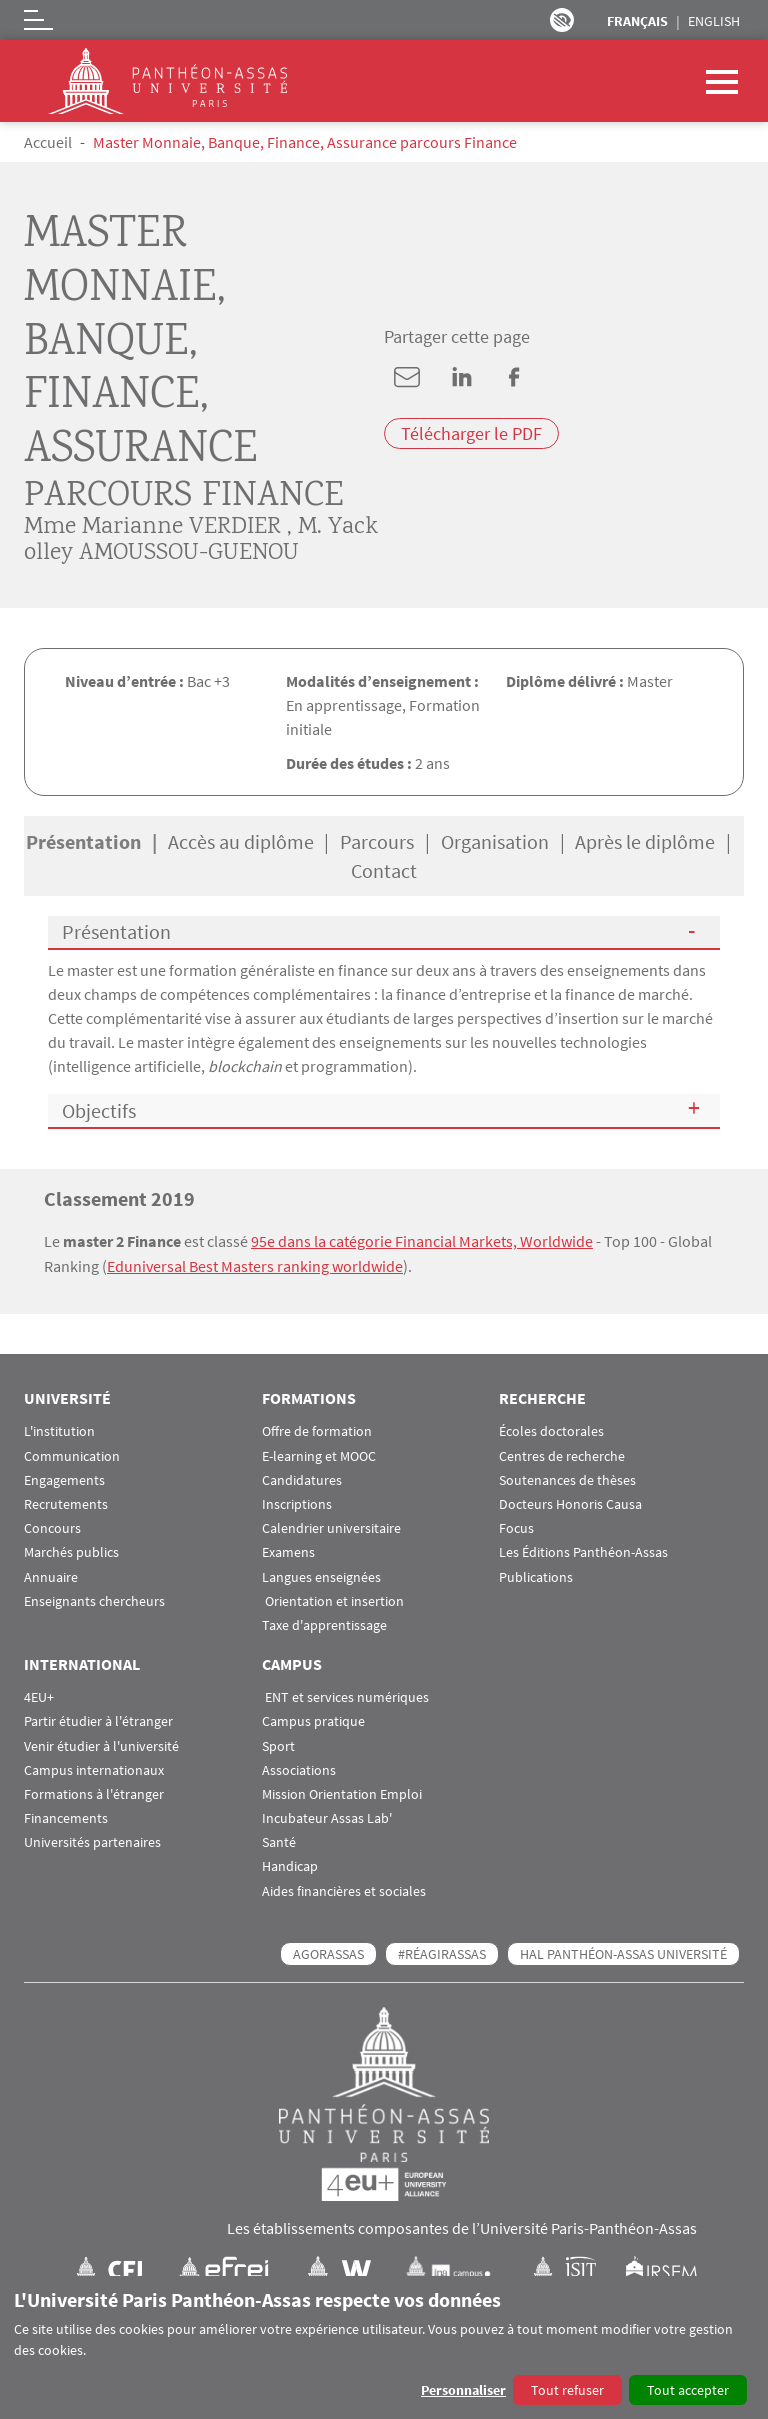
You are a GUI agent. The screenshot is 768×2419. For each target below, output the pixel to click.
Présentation (116, 931)
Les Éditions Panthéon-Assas (583, 1551)
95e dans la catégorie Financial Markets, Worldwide (422, 1241)
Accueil (48, 142)
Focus (516, 1527)
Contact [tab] (384, 870)
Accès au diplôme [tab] (241, 841)
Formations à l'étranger (94, 1793)
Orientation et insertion (333, 1599)
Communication (72, 1454)
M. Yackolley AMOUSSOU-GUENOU (201, 540)
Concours (52, 1527)
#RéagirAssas (442, 1952)
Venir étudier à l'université (101, 1744)
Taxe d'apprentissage (324, 1624)
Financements (66, 1817)
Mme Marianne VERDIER (152, 527)
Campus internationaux (94, 1768)
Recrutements (66, 1503)
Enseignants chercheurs (94, 1599)
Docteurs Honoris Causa (570, 1503)
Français (637, 21)
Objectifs (99, 1110)
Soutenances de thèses (567, 1478)
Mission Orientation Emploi (342, 1793)
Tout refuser (567, 2390)
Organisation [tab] (495, 841)
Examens (288, 1551)
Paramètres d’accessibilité (562, 20)
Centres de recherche (562, 1454)
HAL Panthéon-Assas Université (623, 1952)
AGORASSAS (328, 1952)
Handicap (290, 1865)
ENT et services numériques (345, 1696)
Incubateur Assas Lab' (327, 1817)
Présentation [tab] (83, 841)
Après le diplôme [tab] (645, 841)
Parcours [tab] (377, 841)
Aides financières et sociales (344, 1889)
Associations (299, 1768)
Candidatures (302, 1478)
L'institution (59, 1430)
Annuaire (51, 1575)
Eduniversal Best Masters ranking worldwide (255, 1265)
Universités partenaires (92, 1841)
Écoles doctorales (551, 1430)
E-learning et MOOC (319, 1454)
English (714, 21)
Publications (536, 1575)
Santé (279, 1841)
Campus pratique (313, 1720)
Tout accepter (688, 2390)
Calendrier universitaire (331, 1527)
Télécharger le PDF (471, 433)
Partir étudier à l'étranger (98, 1720)
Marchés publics (71, 1551)
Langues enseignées (321, 1575)
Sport (278, 1744)
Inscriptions (297, 1503)
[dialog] (384, 2347)
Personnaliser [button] (463, 2390)
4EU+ (39, 1696)
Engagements (64, 1478)
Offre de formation (317, 1430)
